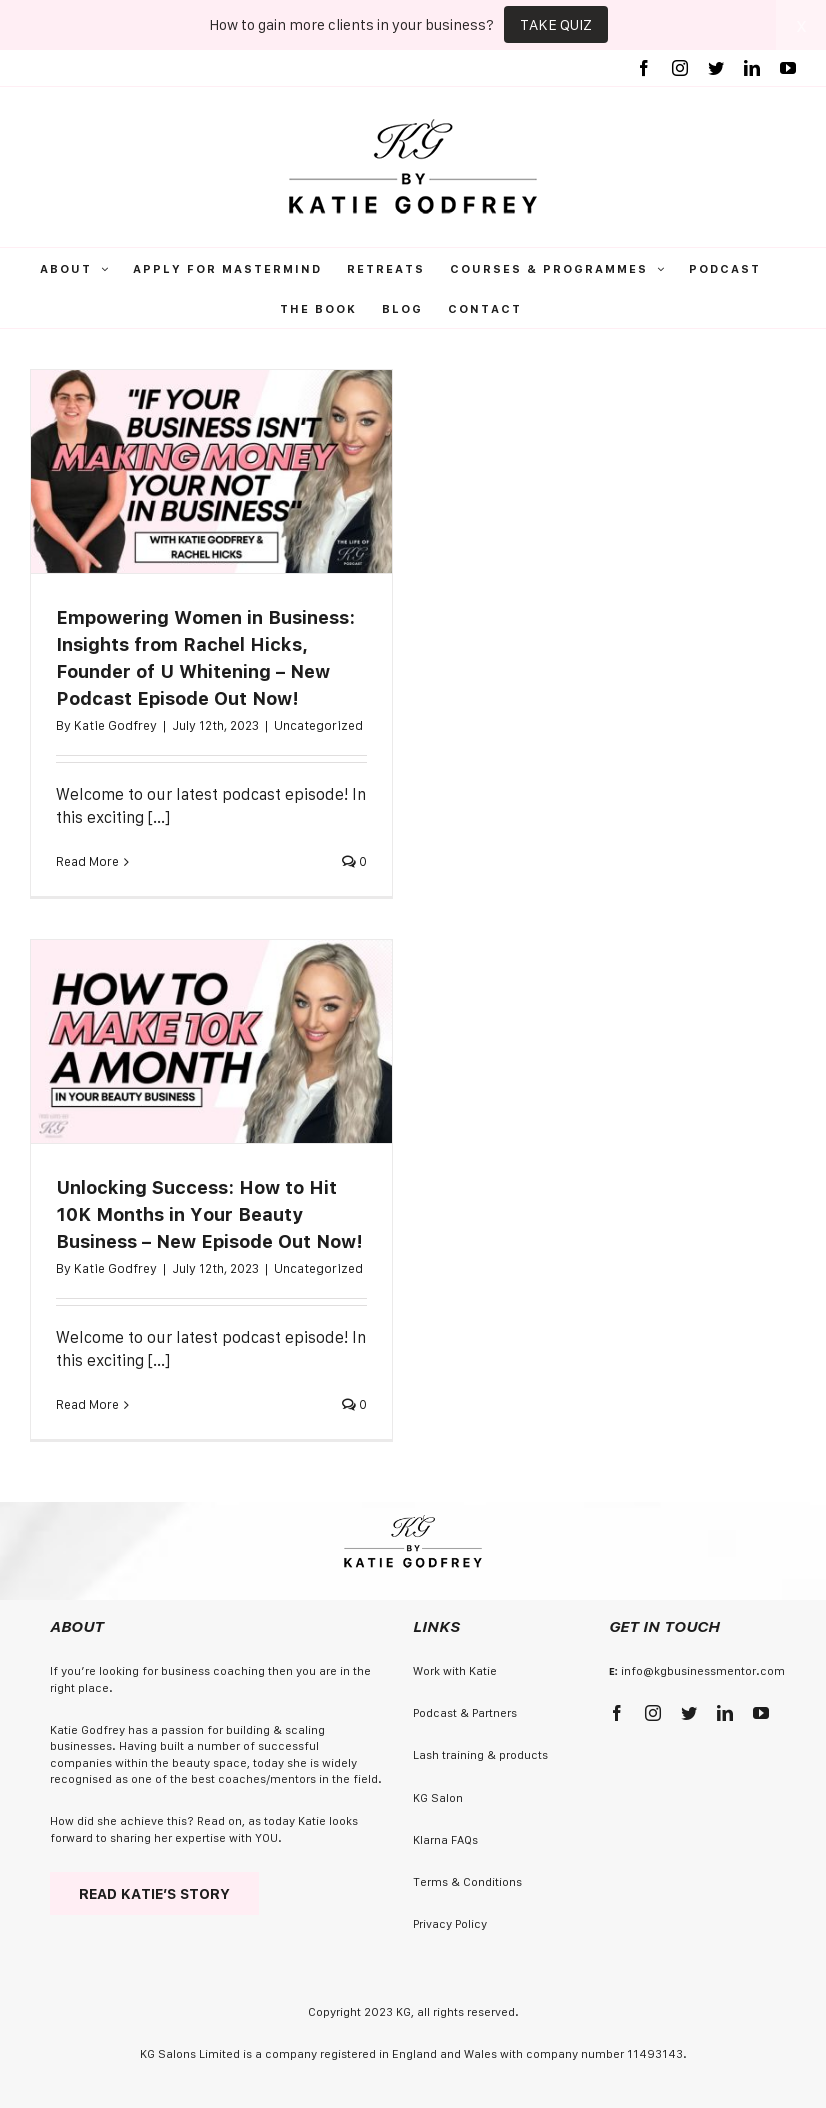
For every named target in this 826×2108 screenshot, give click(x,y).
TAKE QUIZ (556, 24)
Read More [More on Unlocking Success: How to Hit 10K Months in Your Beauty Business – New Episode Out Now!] (87, 1404)
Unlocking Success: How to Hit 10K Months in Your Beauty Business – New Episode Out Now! (209, 1214)
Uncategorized (318, 725)
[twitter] (689, 1713)
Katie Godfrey (115, 725)
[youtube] (761, 1713)
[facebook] (617, 1713)
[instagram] (653, 1713)
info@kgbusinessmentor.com (703, 1670)
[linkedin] (725, 1713)
